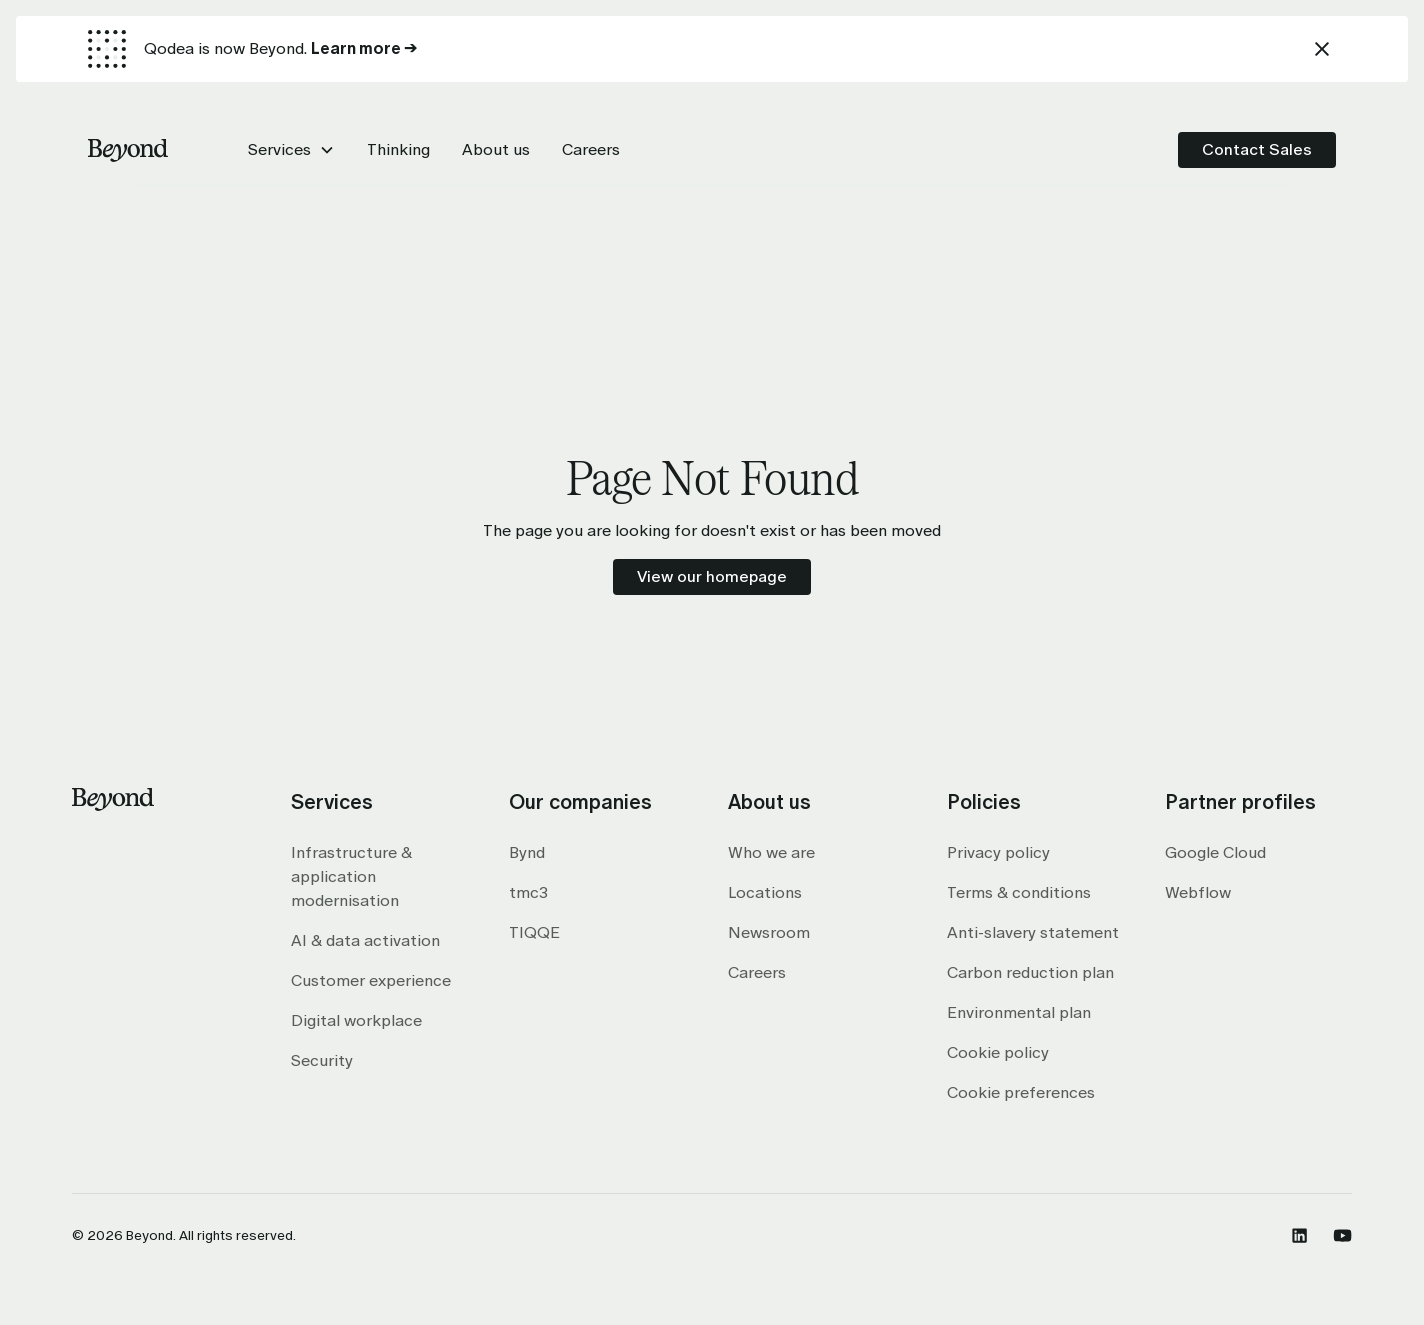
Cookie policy (998, 1052)
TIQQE (534, 932)
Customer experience (371, 980)
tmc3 (528, 892)
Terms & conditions (1019, 892)
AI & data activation (365, 940)
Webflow (1198, 892)
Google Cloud (1215, 852)
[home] (128, 150)
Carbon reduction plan (1030, 972)
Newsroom (769, 932)
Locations (765, 892)
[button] (291, 150)
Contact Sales (1257, 149)
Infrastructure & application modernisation (351, 876)
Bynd (527, 852)
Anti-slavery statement (1033, 932)
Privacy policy (998, 852)
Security (322, 1060)
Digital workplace (356, 1020)
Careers (757, 972)
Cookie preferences (1021, 1092)
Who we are (771, 852)
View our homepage (712, 576)
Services (279, 149)
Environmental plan (1019, 1012)
